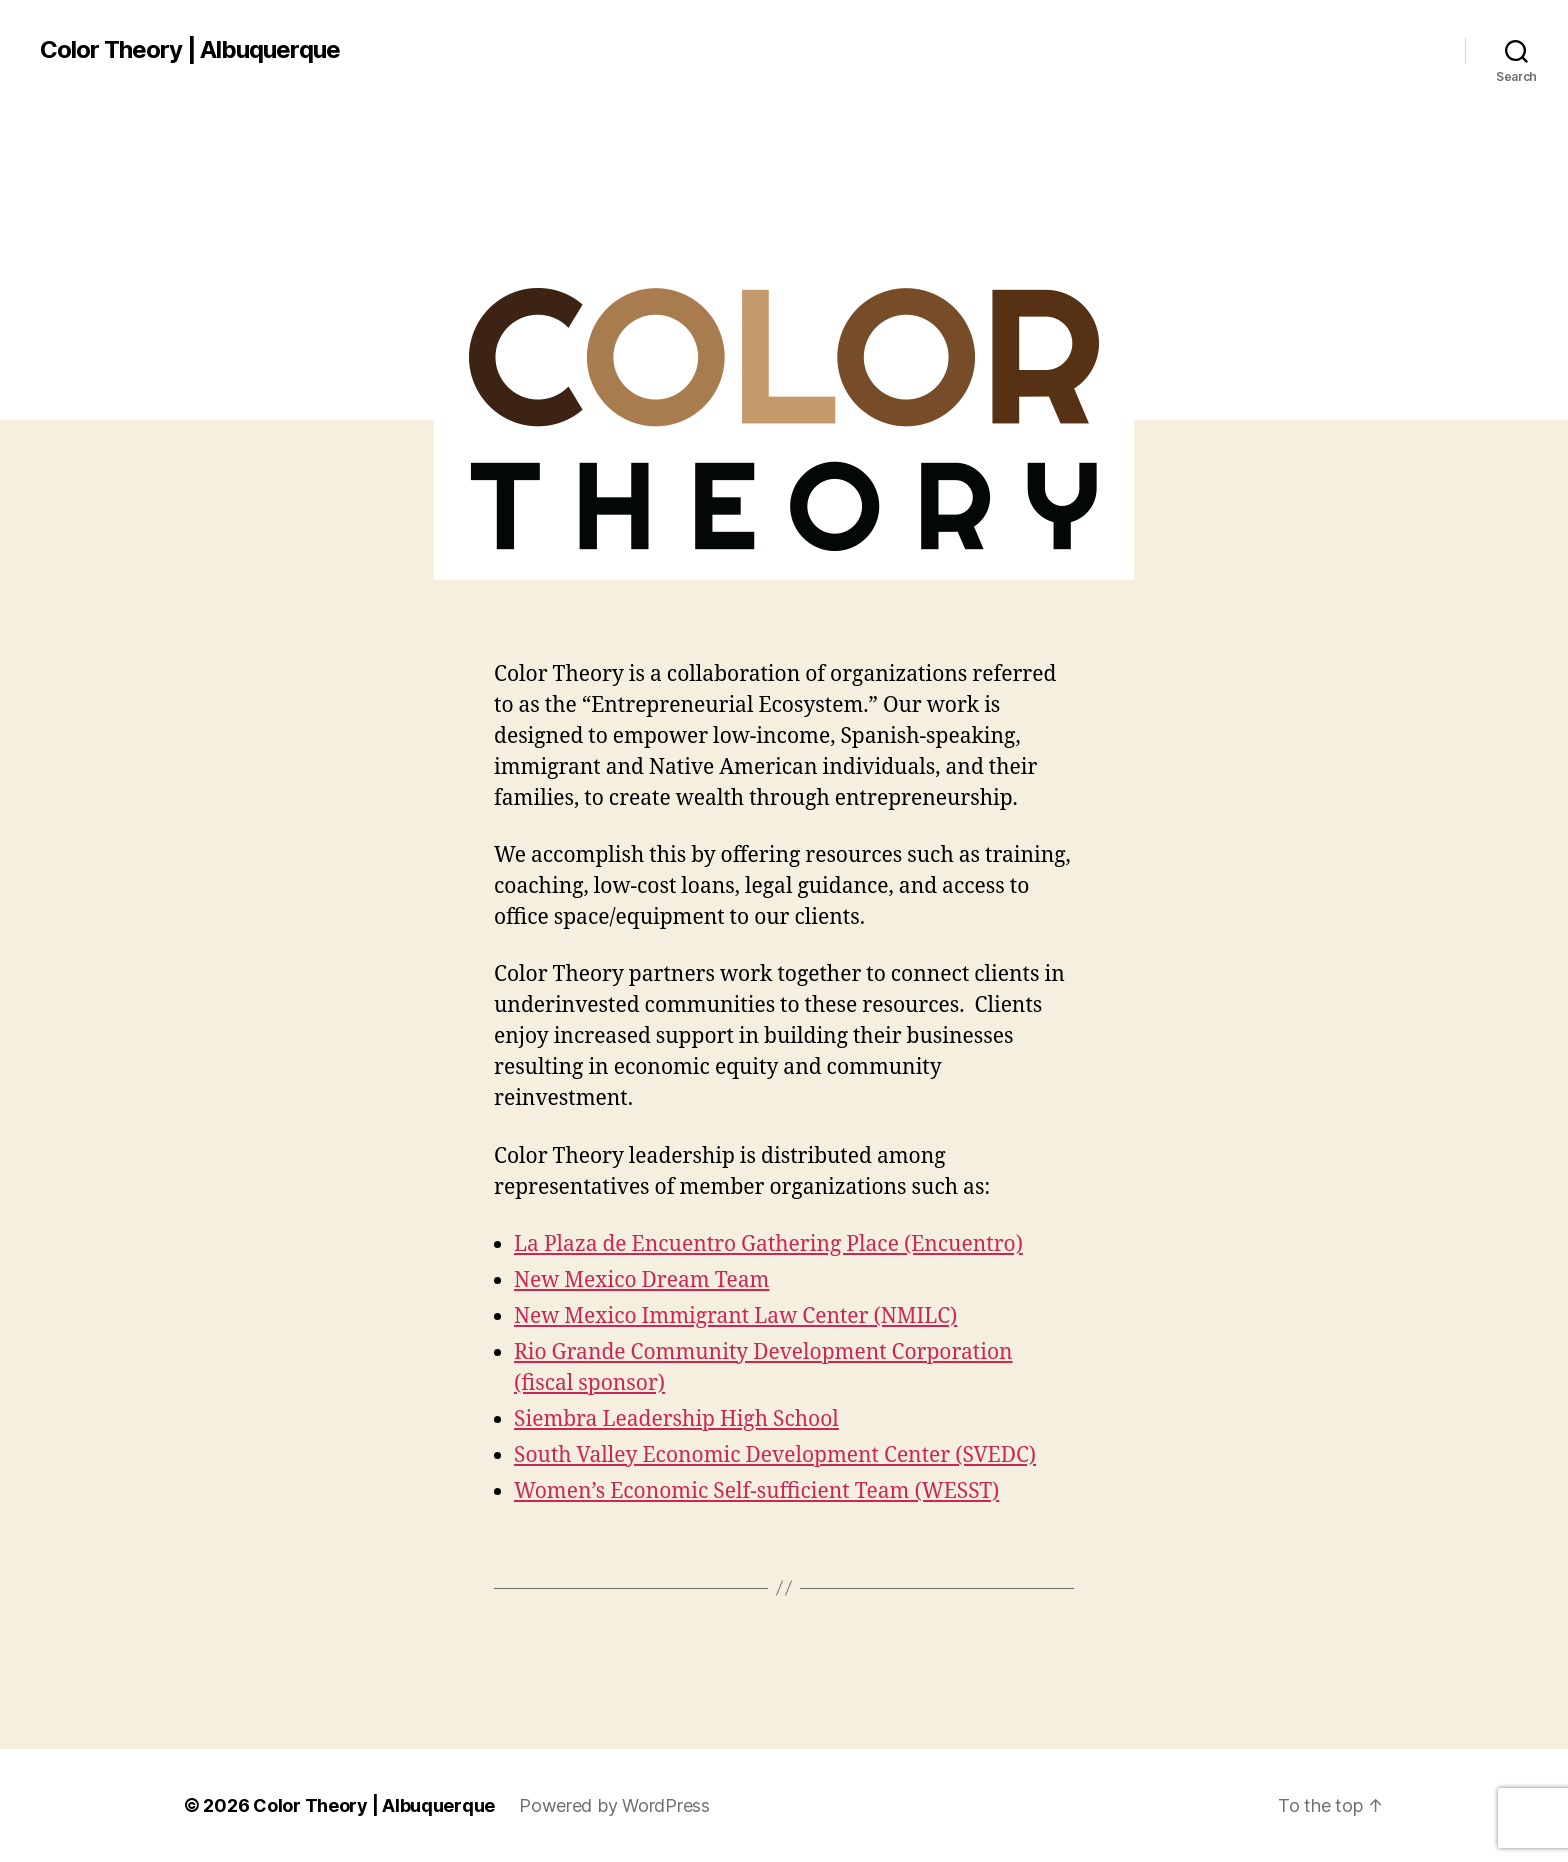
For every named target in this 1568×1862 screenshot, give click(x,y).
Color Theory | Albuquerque (190, 50)
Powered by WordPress (614, 1805)
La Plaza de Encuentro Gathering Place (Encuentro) (768, 1244)
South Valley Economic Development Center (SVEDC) (775, 1455)
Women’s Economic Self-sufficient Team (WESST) (756, 1491)
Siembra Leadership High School (676, 1419)
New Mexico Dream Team (641, 1280)
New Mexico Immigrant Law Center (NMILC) (735, 1316)
